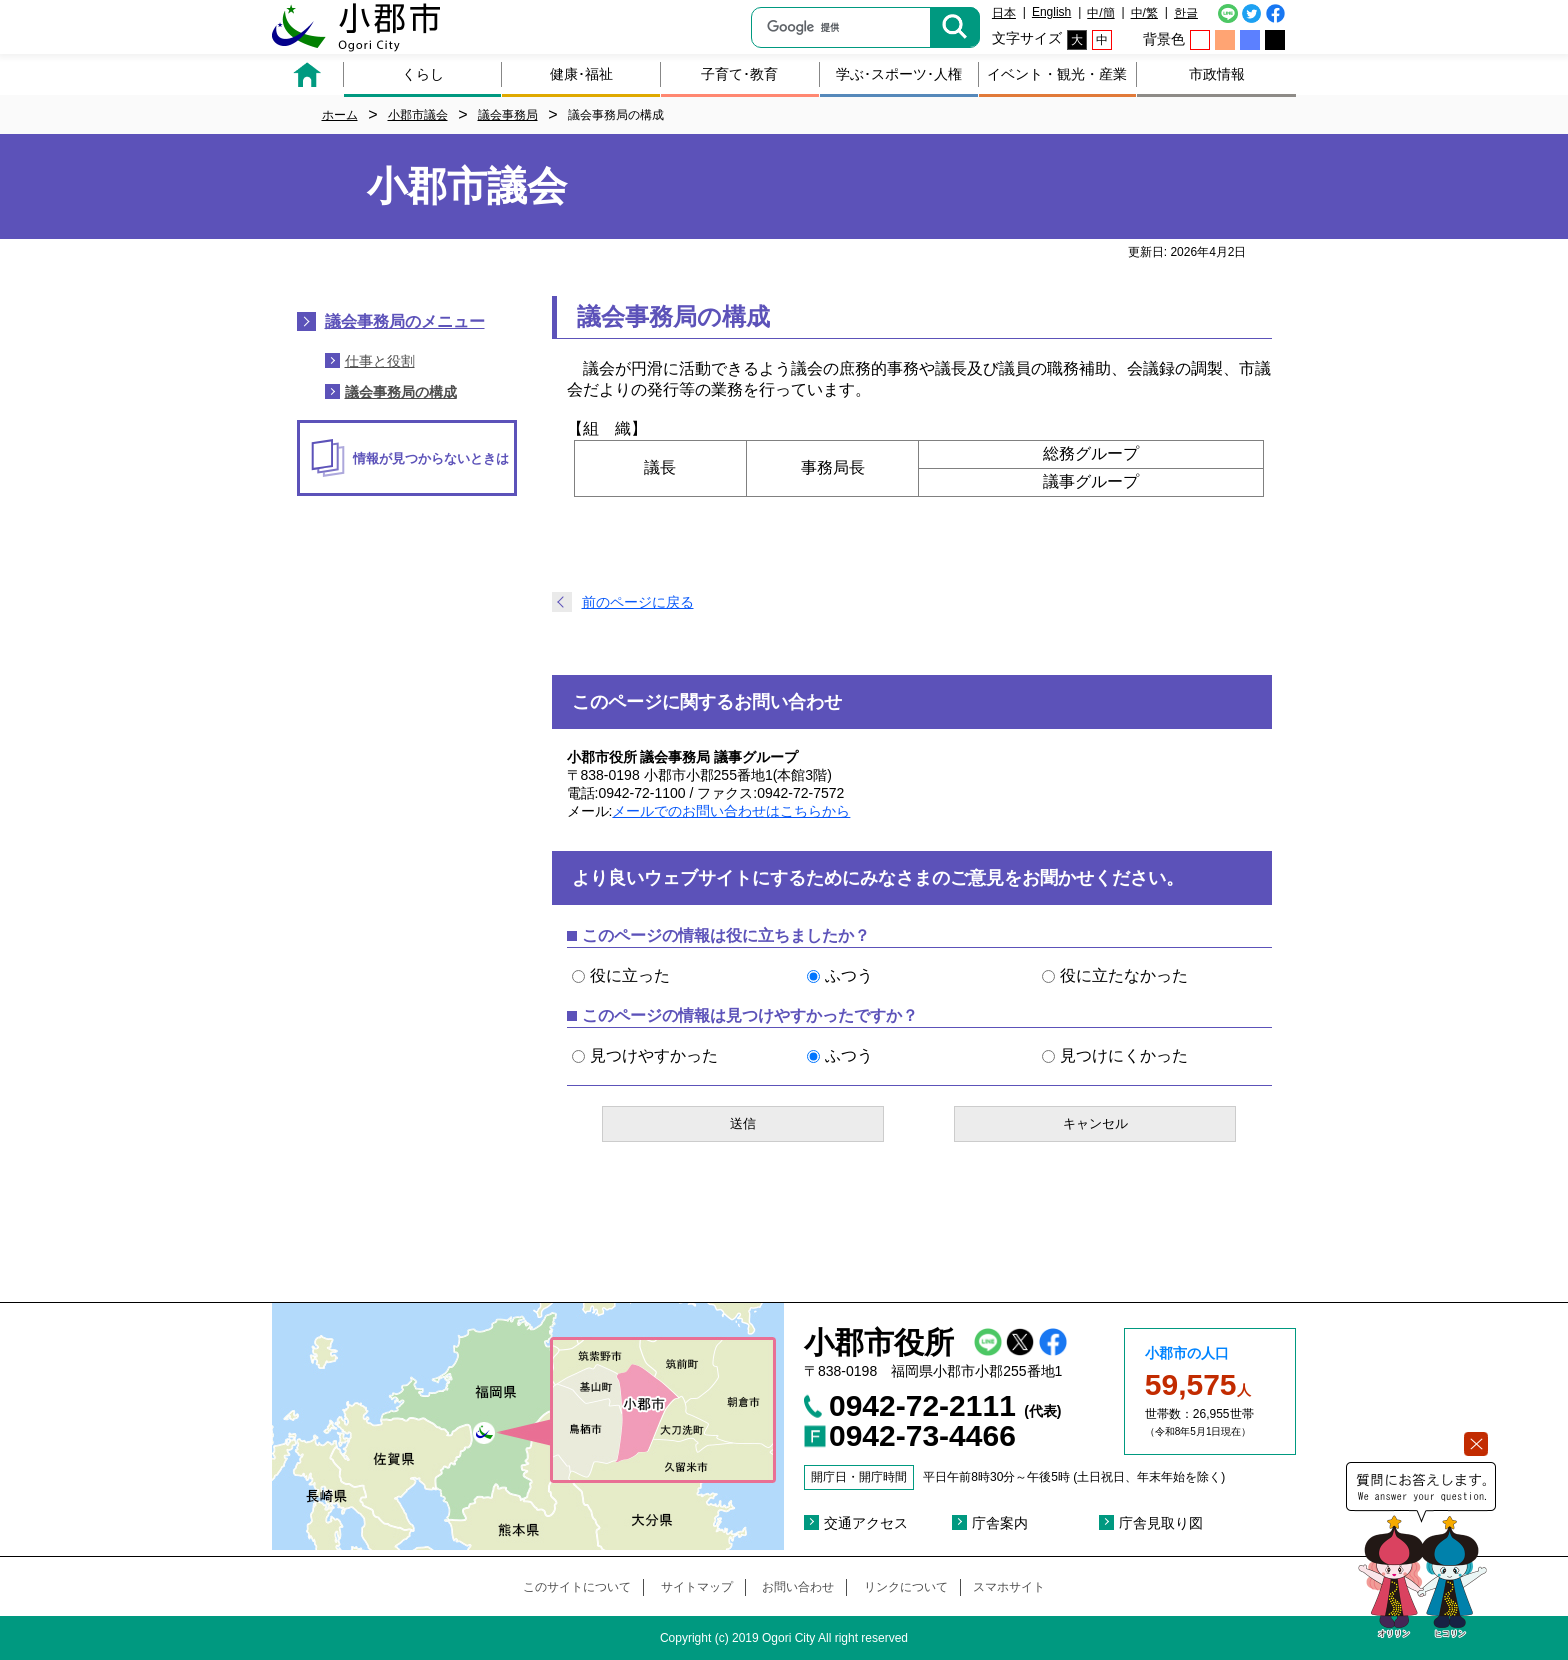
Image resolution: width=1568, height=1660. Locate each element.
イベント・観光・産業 (1057, 74)
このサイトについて (577, 1587)
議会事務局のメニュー (405, 321)
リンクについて (906, 1587)
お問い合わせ (798, 1587)
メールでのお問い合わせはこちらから (731, 811)
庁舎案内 (1000, 1523)
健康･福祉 (581, 74)
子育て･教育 (739, 74)
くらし (423, 74)
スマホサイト (1009, 1587)
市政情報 (1217, 74)
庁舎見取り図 (1161, 1523)
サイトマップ (697, 1587)
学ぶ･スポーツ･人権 (899, 74)
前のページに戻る (638, 602)
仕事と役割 (380, 361)
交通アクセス (866, 1523)
